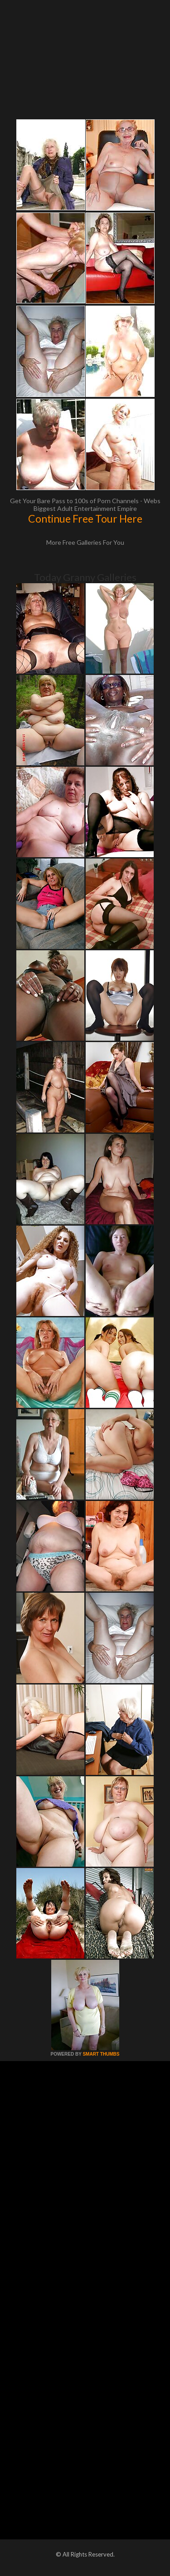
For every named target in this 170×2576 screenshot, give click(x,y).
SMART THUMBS (101, 2054)
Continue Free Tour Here (85, 518)
